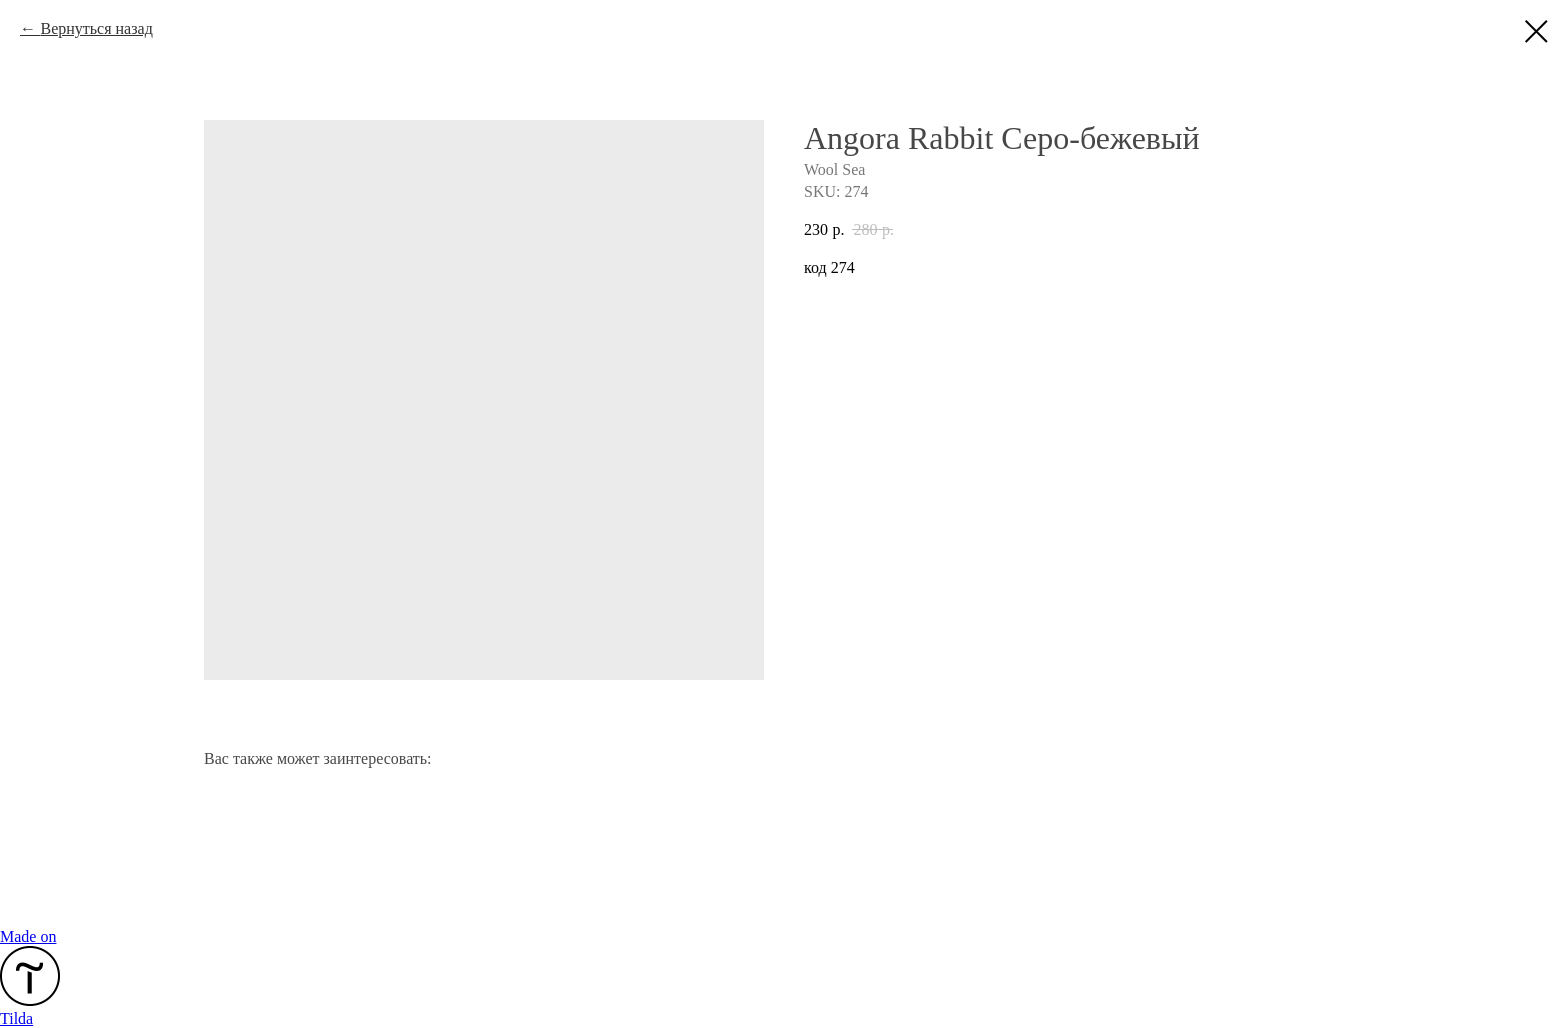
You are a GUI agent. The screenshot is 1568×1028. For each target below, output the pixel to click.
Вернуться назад (96, 28)
